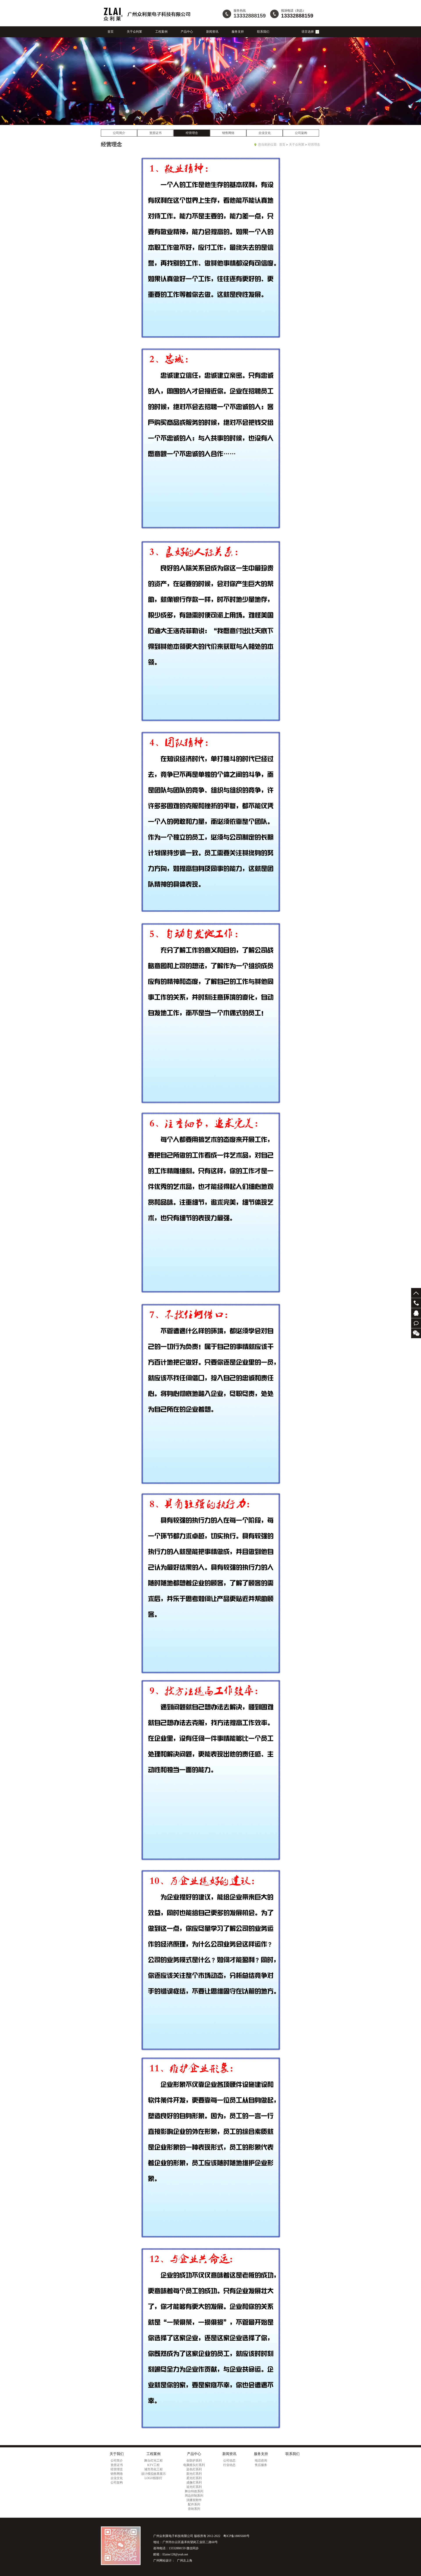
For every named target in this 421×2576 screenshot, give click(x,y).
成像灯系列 (194, 2482)
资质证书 (155, 133)
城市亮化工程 (153, 2469)
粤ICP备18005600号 (236, 2536)
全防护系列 (194, 2460)
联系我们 (263, 31)
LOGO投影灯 (153, 2478)
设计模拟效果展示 (153, 2473)
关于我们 (117, 2454)
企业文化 (265, 133)
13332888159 (416, 1303)
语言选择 (307, 31)
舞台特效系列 (194, 2491)
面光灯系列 (194, 2473)
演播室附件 (194, 2500)
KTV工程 (153, 2465)
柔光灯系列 (194, 2478)
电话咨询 (261, 2460)
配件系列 (194, 2504)
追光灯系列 (194, 2487)
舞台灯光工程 (153, 2460)
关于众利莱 (134, 31)
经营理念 (192, 133)
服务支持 (238, 31)
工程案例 (161, 31)
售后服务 (261, 2465)
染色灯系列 (194, 2469)
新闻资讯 (212, 31)
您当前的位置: (267, 144)
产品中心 (187, 31)
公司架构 (301, 133)
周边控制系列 (194, 2495)
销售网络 (228, 133)
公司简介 (119, 133)
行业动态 (229, 2465)
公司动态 (229, 2460)
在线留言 (416, 1323)
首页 (110, 31)
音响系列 (194, 2508)
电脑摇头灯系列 (194, 2465)
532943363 (416, 1313)
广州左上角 (184, 2560)
